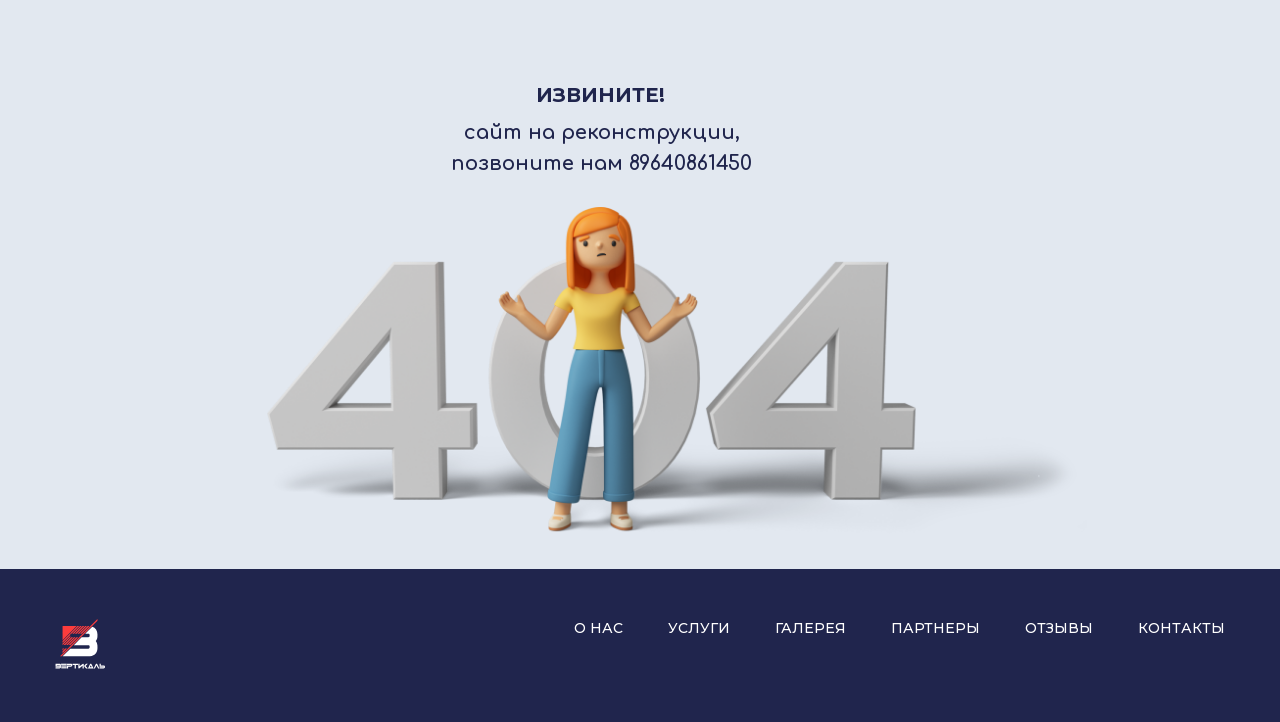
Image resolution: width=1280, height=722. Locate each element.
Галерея (810, 628)
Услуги (699, 628)
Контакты (1181, 628)
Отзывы (1059, 628)
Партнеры (935, 628)
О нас (598, 628)
